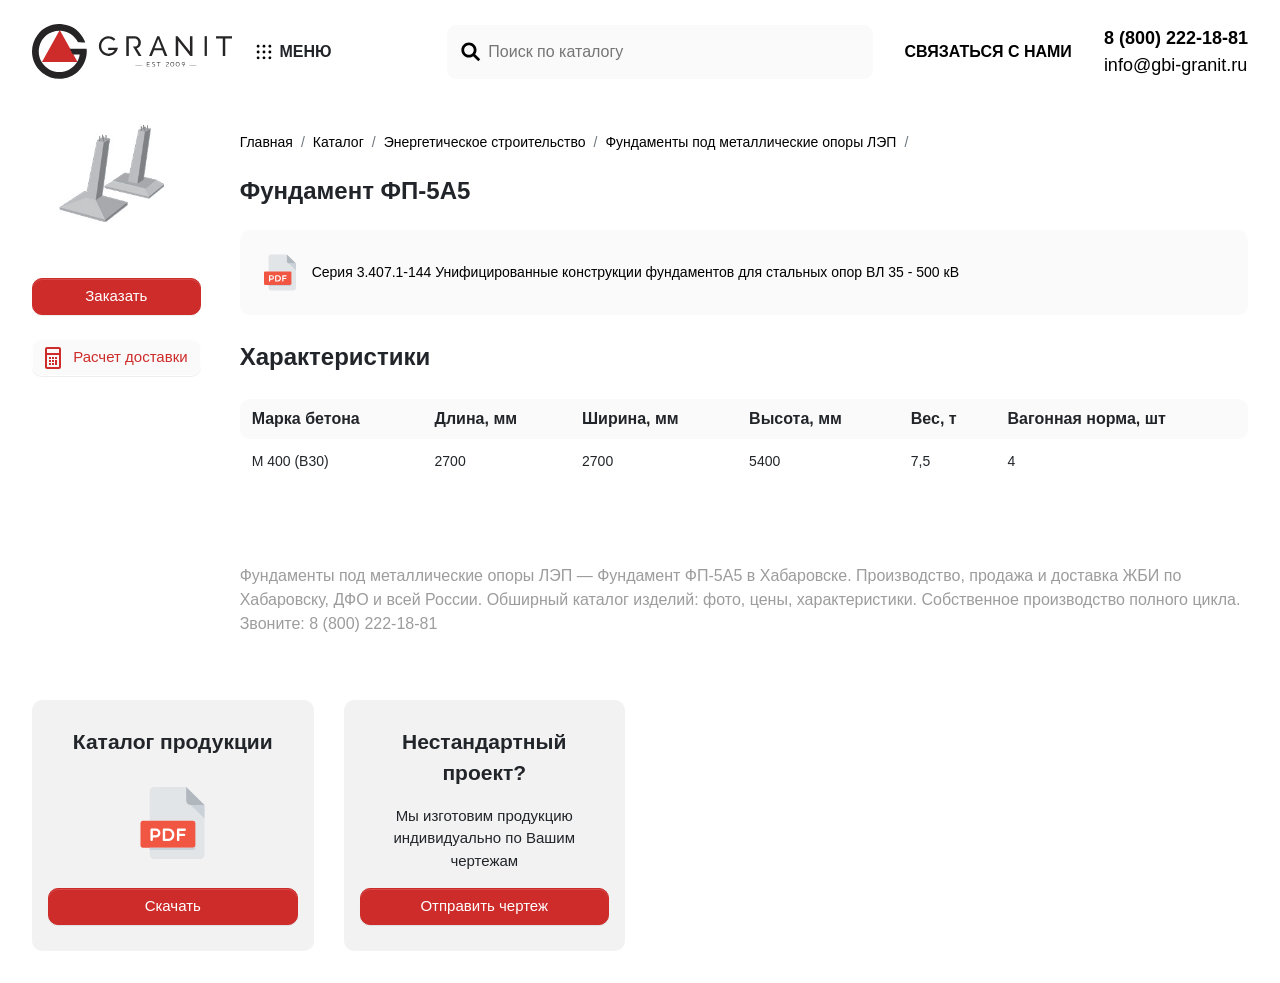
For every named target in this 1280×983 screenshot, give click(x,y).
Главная (266, 142)
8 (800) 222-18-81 (1176, 38)
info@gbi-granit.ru (1175, 65)
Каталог (338, 142)
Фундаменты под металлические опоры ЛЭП (750, 142)
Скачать (173, 905)
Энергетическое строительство (485, 142)
